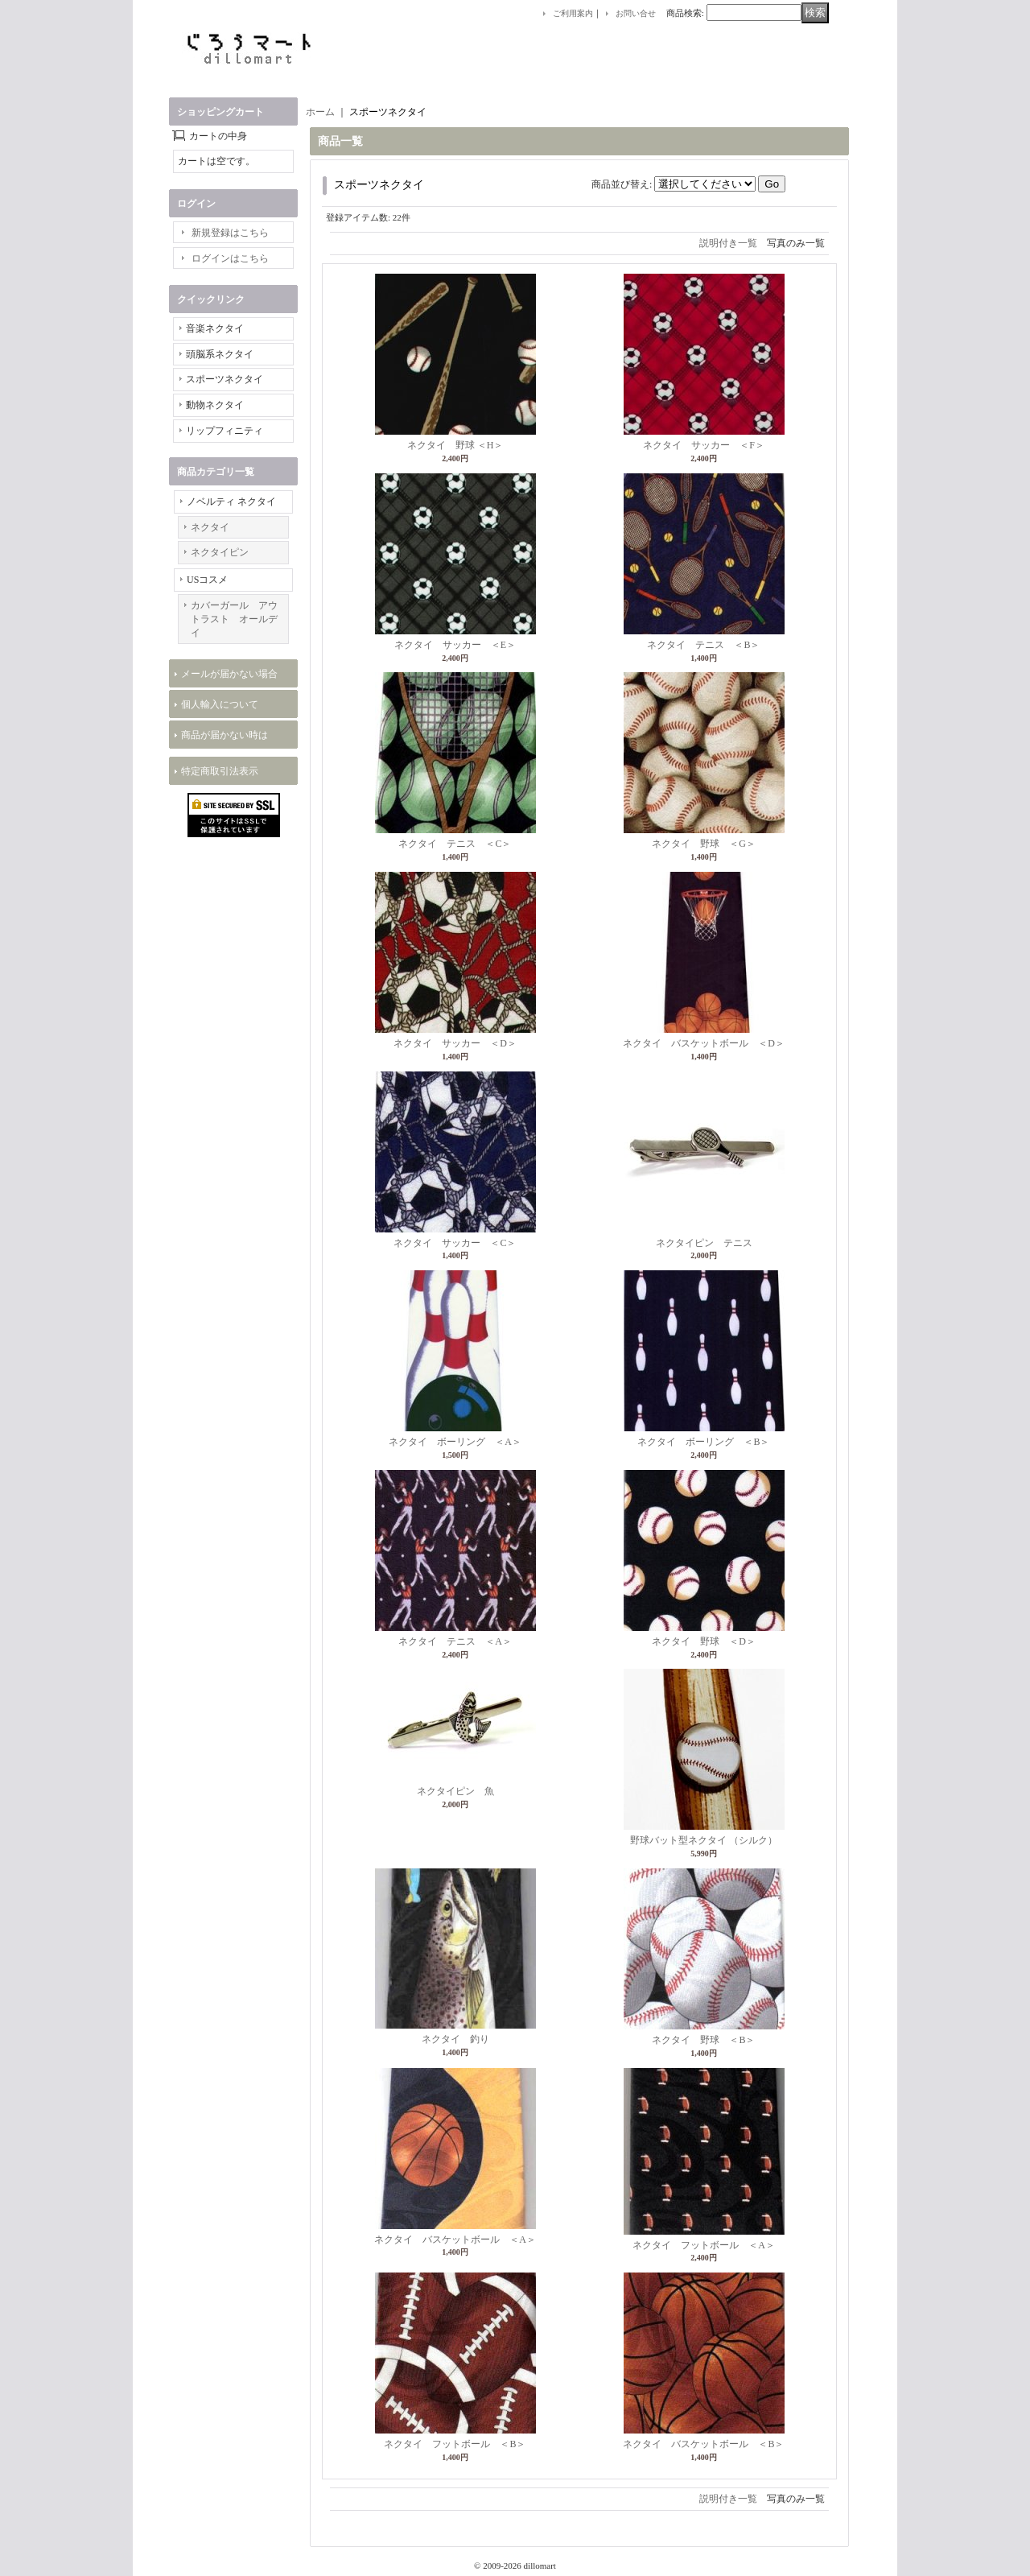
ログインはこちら (230, 258)
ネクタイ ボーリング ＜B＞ (703, 1441)
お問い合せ (636, 13)
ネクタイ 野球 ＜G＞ (704, 843)
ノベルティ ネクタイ (231, 501)
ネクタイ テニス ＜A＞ (455, 1641)
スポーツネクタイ (224, 379)
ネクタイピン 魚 (455, 1791)
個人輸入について (219, 704)
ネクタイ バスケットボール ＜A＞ (455, 2239)
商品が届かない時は (224, 735)
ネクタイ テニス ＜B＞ (703, 644)
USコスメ (207, 579)
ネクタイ (210, 527)
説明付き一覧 (728, 243)
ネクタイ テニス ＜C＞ (454, 843)
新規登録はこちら (230, 232)
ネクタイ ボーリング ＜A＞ (455, 1441)
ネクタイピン (220, 552)
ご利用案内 (573, 13)
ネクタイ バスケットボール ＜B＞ (703, 2444)
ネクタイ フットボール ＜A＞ (703, 2245)
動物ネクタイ (215, 405)
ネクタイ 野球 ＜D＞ (704, 1641)
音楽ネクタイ (215, 328)
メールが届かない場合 (229, 673)
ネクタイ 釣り (455, 2039)
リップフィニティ (224, 430)
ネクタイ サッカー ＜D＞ (455, 1043)
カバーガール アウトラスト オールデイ (234, 619)
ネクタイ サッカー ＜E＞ (455, 644)
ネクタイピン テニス (704, 1243)
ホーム (320, 112)
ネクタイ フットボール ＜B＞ (454, 2444)
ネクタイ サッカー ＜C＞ (454, 1243)
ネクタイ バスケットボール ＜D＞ (704, 1043)
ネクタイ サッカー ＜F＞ (703, 445)
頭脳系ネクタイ (219, 354)
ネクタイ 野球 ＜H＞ (455, 445)
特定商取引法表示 (219, 771)
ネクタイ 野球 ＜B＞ (703, 2040)
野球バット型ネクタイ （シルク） (703, 1840)
